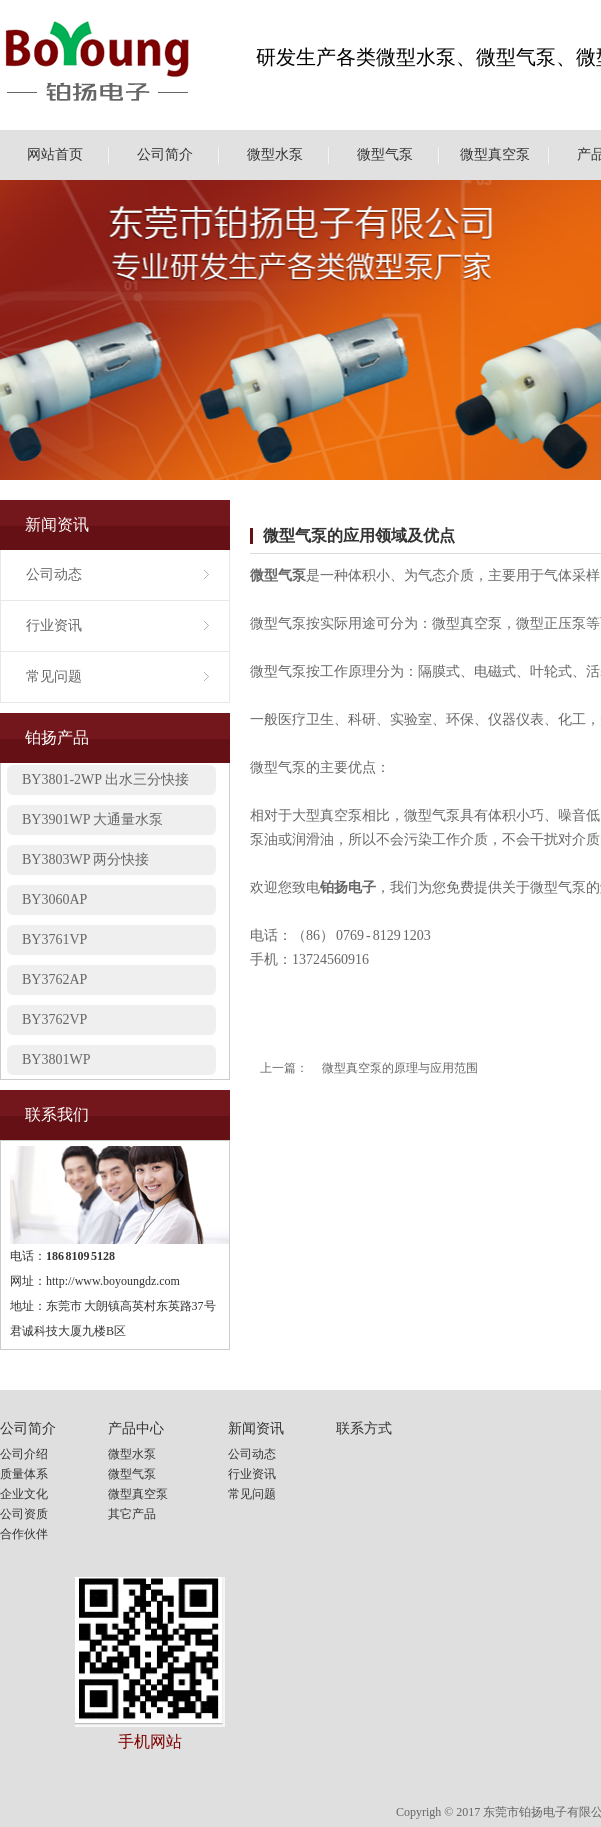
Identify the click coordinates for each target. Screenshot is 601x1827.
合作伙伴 (24, 1534)
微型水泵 (275, 154)
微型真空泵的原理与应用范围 (400, 1068)
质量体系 (24, 1474)
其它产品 (132, 1514)
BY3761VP (54, 944)
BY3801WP (56, 1064)
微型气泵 (385, 154)
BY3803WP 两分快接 (85, 864)
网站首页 (55, 154)
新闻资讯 (256, 1428)
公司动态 (54, 574)
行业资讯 (54, 625)
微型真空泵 (495, 154)
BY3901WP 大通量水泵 (92, 824)
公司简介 (165, 154)
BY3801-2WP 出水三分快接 (105, 784)
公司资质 (24, 1514)
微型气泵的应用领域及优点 (359, 535)
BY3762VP (54, 1024)
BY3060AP (54, 904)
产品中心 (136, 1428)
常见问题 (54, 676)
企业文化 (24, 1494)
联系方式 (364, 1428)
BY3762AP (54, 984)
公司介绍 (24, 1454)
